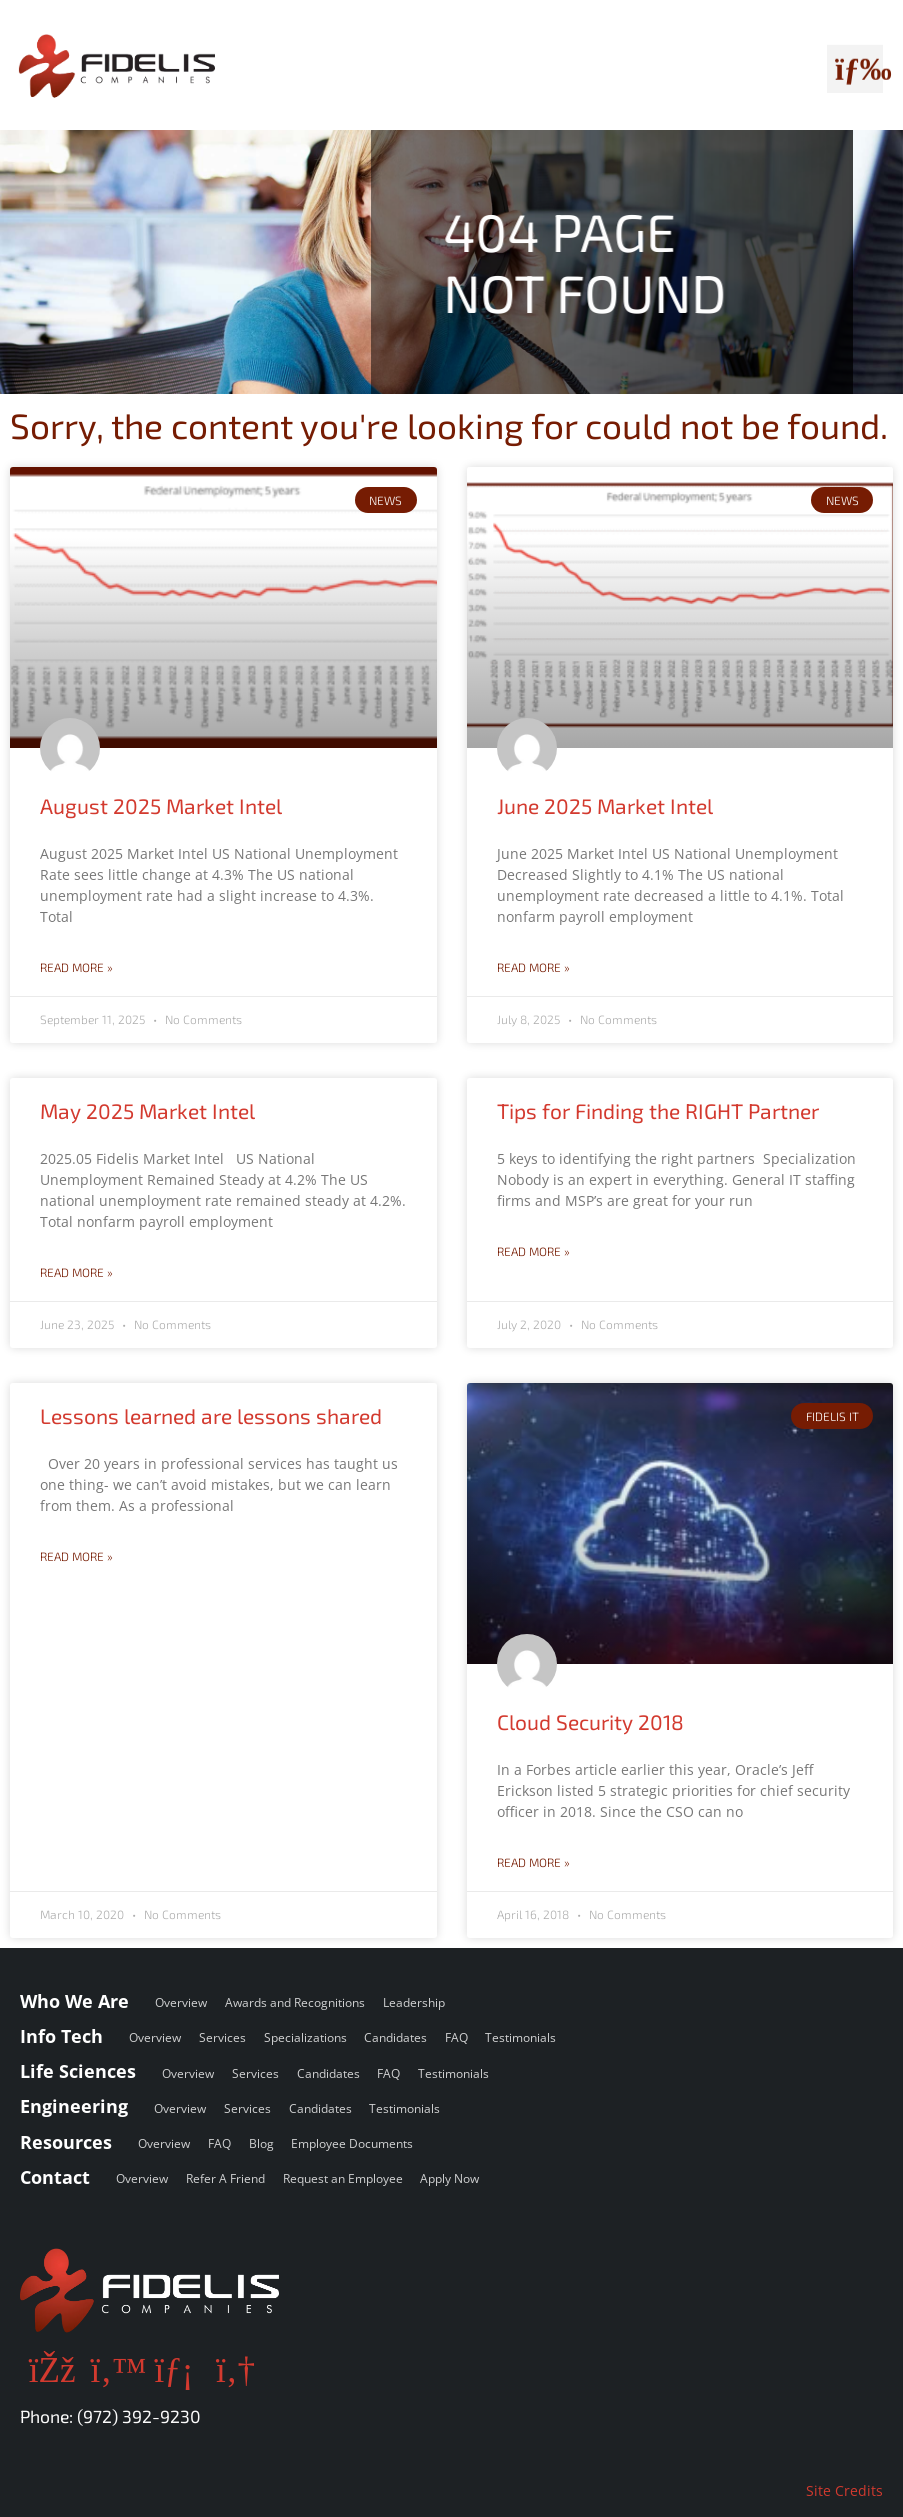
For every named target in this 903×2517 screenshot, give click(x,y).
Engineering (74, 2106)
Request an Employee (343, 2178)
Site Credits (844, 2490)
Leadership (414, 2002)
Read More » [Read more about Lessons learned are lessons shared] (76, 1556)
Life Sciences (78, 2071)
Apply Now (449, 2178)
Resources (66, 2142)
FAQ (456, 2037)
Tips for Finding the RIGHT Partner (658, 1110)
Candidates (395, 2037)
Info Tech (61, 2036)
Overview (181, 2002)
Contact (55, 2177)
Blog (261, 2143)
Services (222, 2037)
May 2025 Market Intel (147, 1110)
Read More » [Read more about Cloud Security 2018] (533, 1862)
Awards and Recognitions (295, 2002)
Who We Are (74, 2001)
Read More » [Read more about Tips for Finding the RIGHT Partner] (533, 1251)
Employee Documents (352, 2143)
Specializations (305, 2037)
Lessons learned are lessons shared (211, 1415)
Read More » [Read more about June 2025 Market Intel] (533, 967)
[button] (855, 65)
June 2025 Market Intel (605, 805)
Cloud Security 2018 (590, 1721)
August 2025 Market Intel (161, 805)
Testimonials (520, 2037)
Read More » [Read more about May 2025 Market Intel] (76, 1272)
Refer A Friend (225, 2178)
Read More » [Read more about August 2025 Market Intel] (76, 967)
